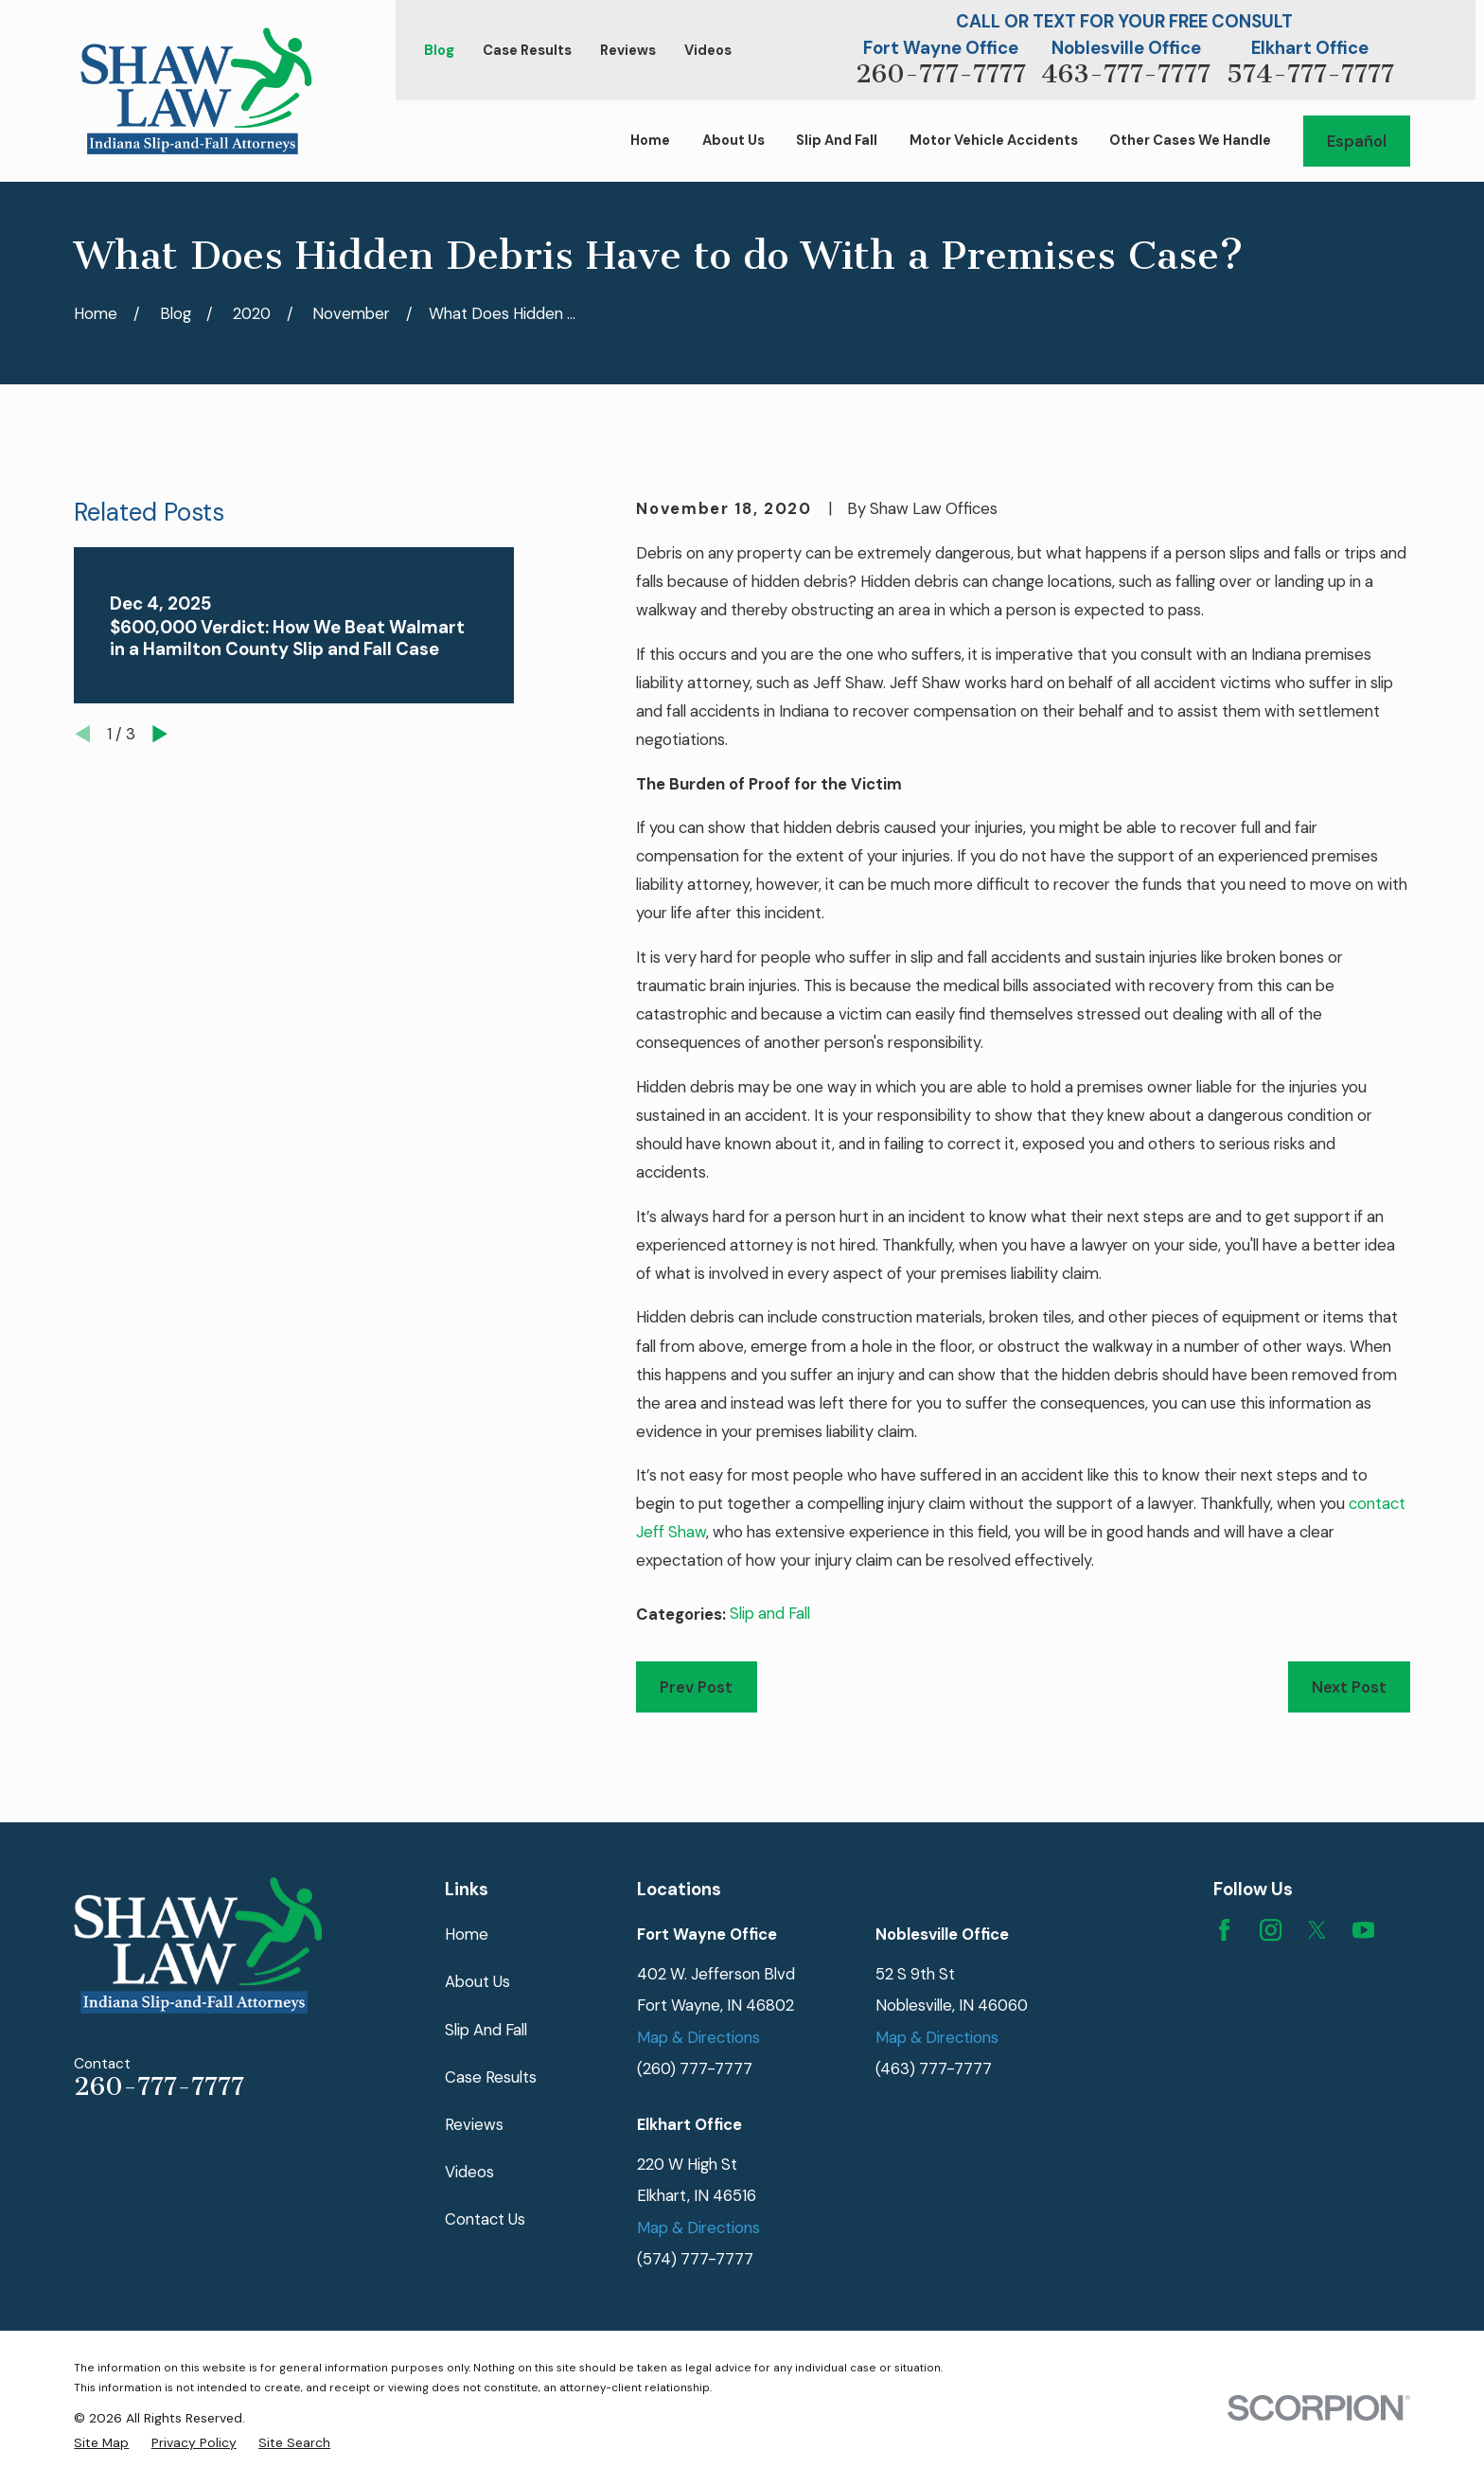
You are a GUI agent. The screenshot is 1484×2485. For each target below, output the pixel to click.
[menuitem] (101, 2443)
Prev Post (696, 1687)
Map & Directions (698, 2037)
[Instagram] (1270, 1930)
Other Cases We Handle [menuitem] (1190, 141)
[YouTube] (1363, 1930)
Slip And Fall (486, 2029)
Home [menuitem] (650, 141)
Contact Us (485, 2219)
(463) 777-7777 (933, 2068)
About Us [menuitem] (733, 141)
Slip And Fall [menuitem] (836, 141)
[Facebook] (1224, 1930)
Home (466, 1934)
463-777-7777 (1125, 74)
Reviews (628, 51)
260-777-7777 (941, 74)
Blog (439, 51)
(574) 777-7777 (695, 2258)
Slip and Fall (770, 1613)
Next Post (1349, 1687)
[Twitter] (1317, 1930)
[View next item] (159, 733)
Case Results (527, 51)
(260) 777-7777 (694, 2068)
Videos (708, 51)
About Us (477, 1981)
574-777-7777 (1310, 74)
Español (1357, 141)
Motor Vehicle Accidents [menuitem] (994, 141)
